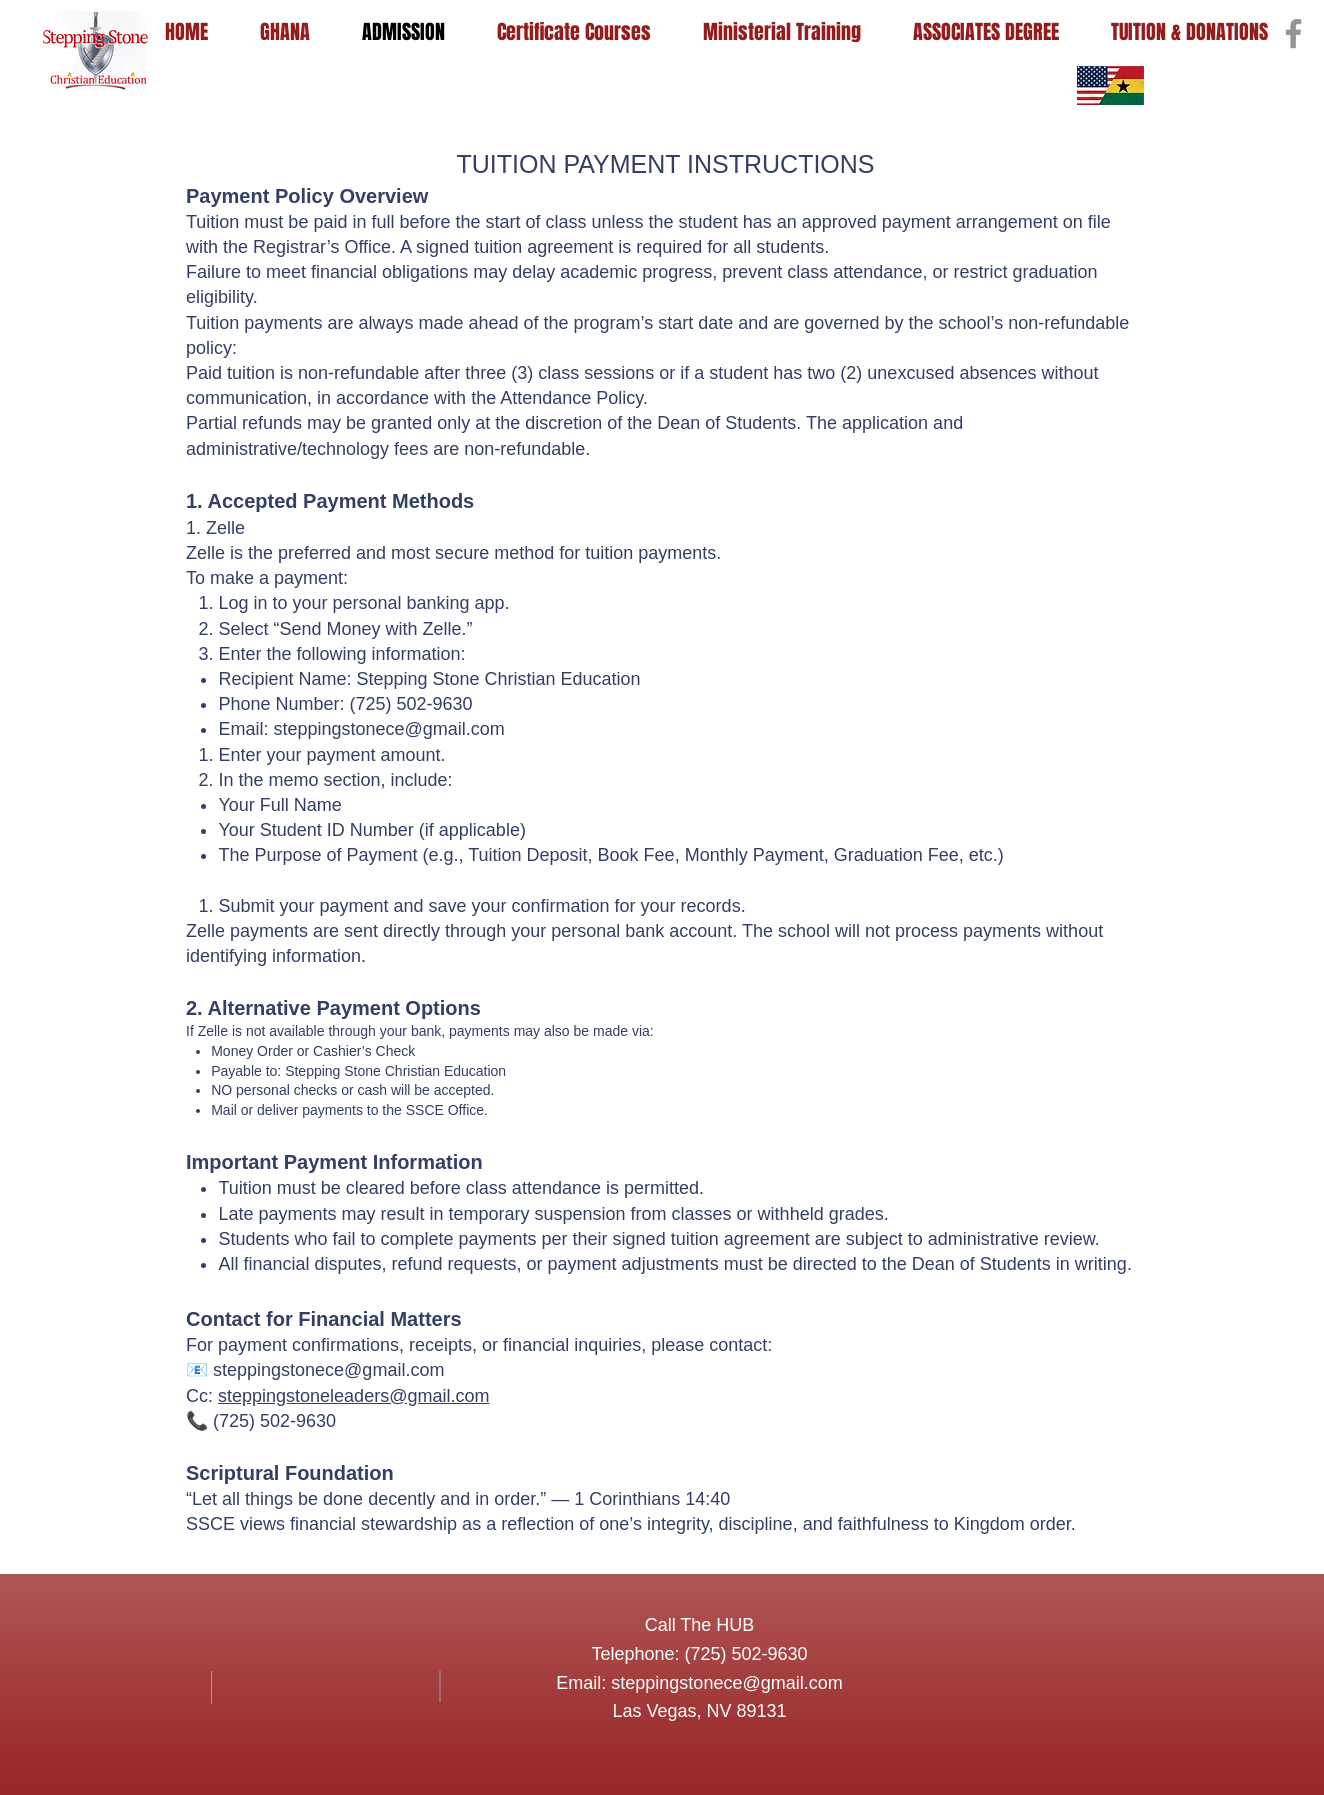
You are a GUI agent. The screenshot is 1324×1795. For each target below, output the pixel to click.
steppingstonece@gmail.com (388, 729)
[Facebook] (1293, 33)
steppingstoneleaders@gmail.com (353, 1396)
